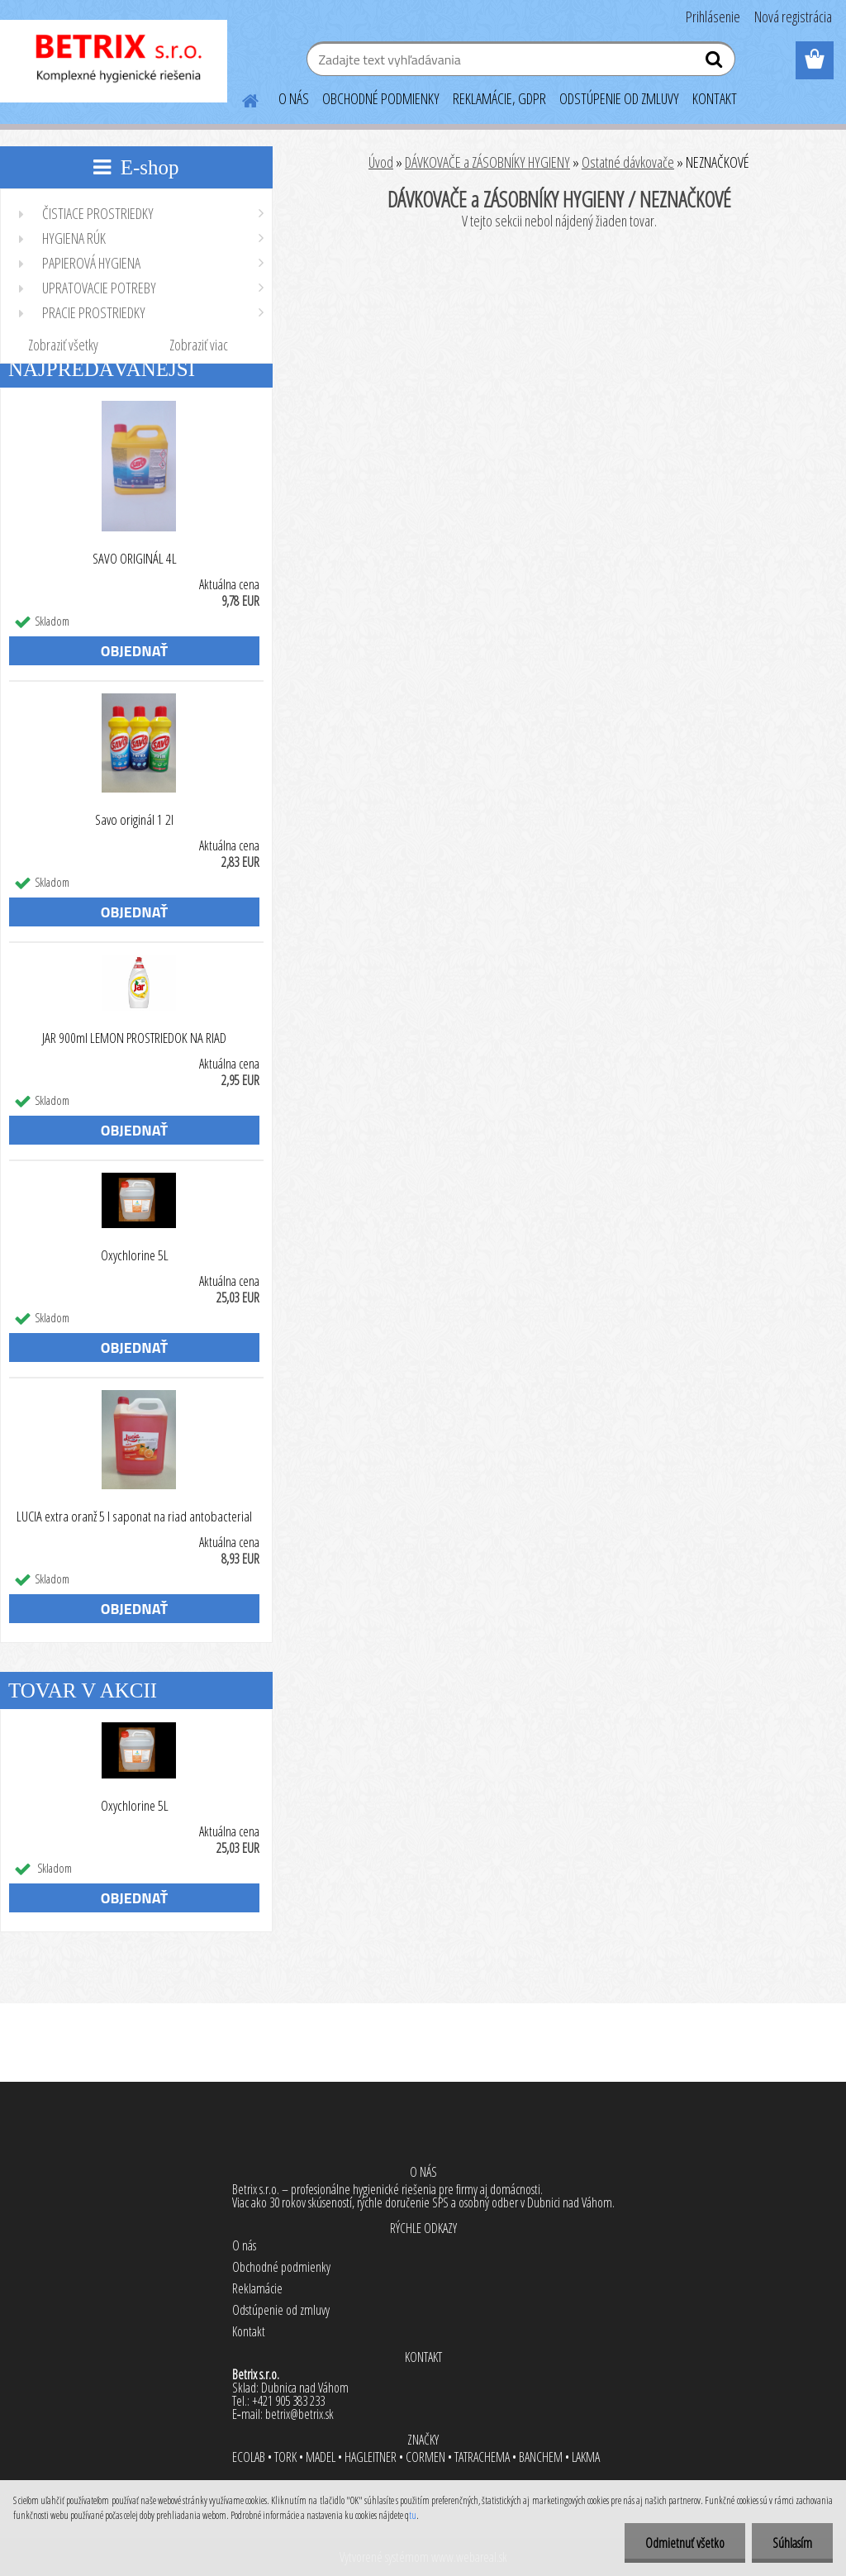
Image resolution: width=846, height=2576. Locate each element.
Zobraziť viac (198, 345)
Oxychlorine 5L (135, 1255)
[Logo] (113, 61)
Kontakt (248, 2331)
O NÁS (293, 98)
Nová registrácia (793, 16)
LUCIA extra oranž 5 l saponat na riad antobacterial (134, 1516)
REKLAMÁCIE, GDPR (499, 98)
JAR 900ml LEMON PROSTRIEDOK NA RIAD (134, 1038)
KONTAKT (714, 98)
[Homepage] (240, 98)
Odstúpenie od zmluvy (281, 2310)
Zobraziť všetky (63, 345)
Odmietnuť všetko (685, 2543)
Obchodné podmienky (281, 2267)
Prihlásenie (713, 16)
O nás (244, 2245)
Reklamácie (257, 2288)
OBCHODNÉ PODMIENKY (381, 98)
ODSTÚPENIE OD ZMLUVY (619, 98)
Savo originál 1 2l (134, 820)
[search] (715, 63)
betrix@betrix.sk (299, 2414)
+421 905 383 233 (288, 2401)
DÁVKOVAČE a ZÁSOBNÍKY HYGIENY (487, 162)
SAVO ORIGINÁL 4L (135, 558)
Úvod (380, 162)
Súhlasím (792, 2543)
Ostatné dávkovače (628, 162)
